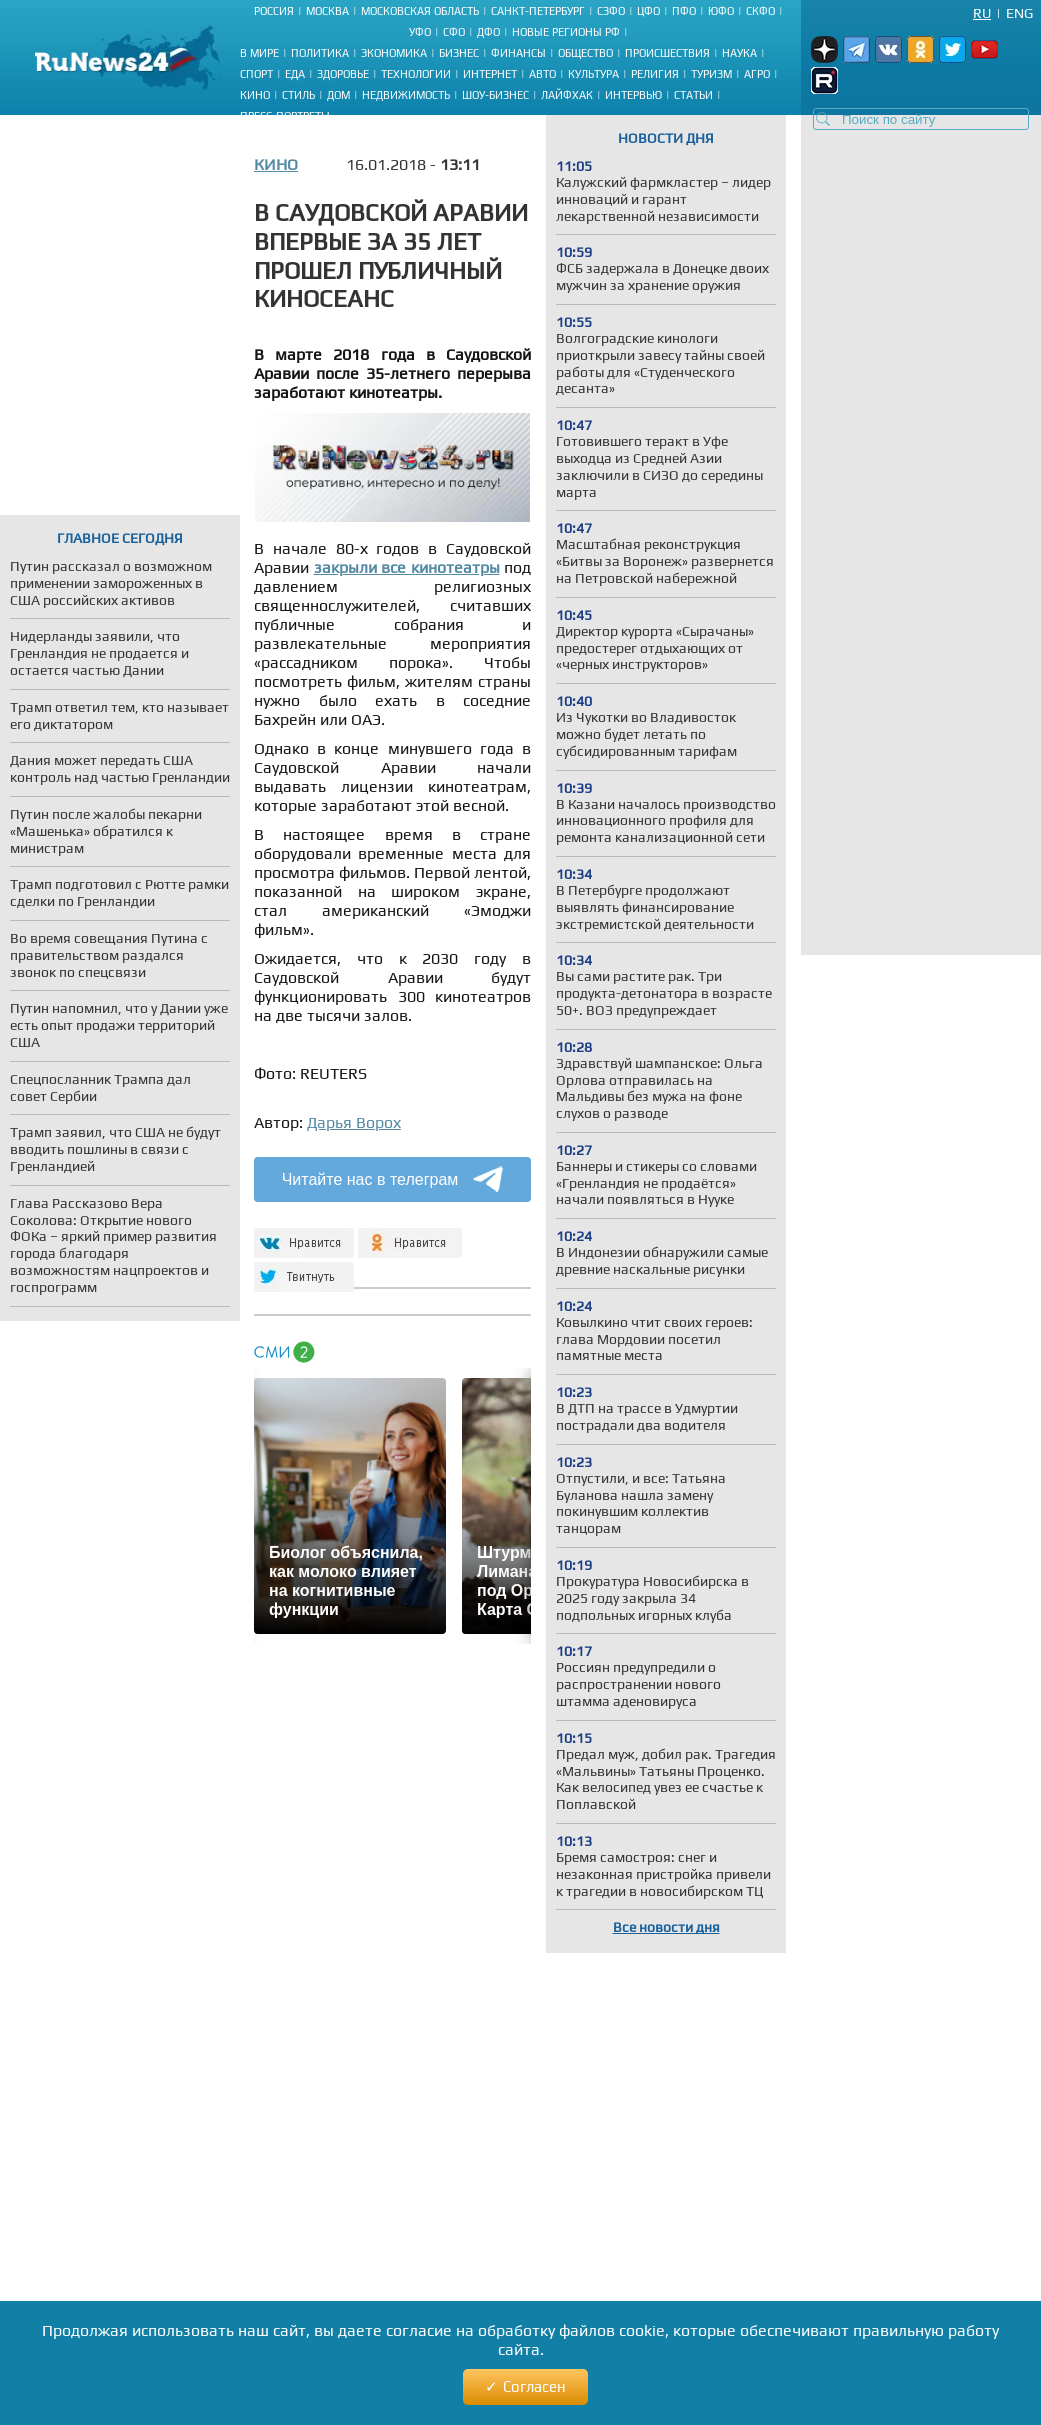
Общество (585, 53)
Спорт (256, 74)
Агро (757, 74)
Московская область (420, 11)
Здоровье (343, 74)
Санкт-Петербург (538, 11)
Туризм (711, 74)
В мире (259, 53)
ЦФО (648, 11)
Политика (320, 53)
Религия (655, 74)
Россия (274, 11)
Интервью (633, 95)
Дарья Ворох (354, 1122)
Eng (1019, 13)
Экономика (394, 53)
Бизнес (459, 53)
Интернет (490, 74)
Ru (982, 13)
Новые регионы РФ (566, 32)
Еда (295, 74)
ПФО (684, 11)
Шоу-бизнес (495, 95)
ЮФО (721, 11)
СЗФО (611, 11)
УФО (420, 32)
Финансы (518, 53)
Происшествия (667, 53)
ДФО (488, 32)
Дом (338, 95)
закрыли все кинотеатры (407, 567)
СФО (454, 32)
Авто (542, 74)
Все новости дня (666, 1927)
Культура (593, 74)
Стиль (298, 95)
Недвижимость (406, 95)
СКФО (760, 11)
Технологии (416, 74)
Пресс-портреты (285, 116)
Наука (739, 53)
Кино (255, 95)
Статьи (693, 95)
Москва (327, 11)
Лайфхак (567, 95)
